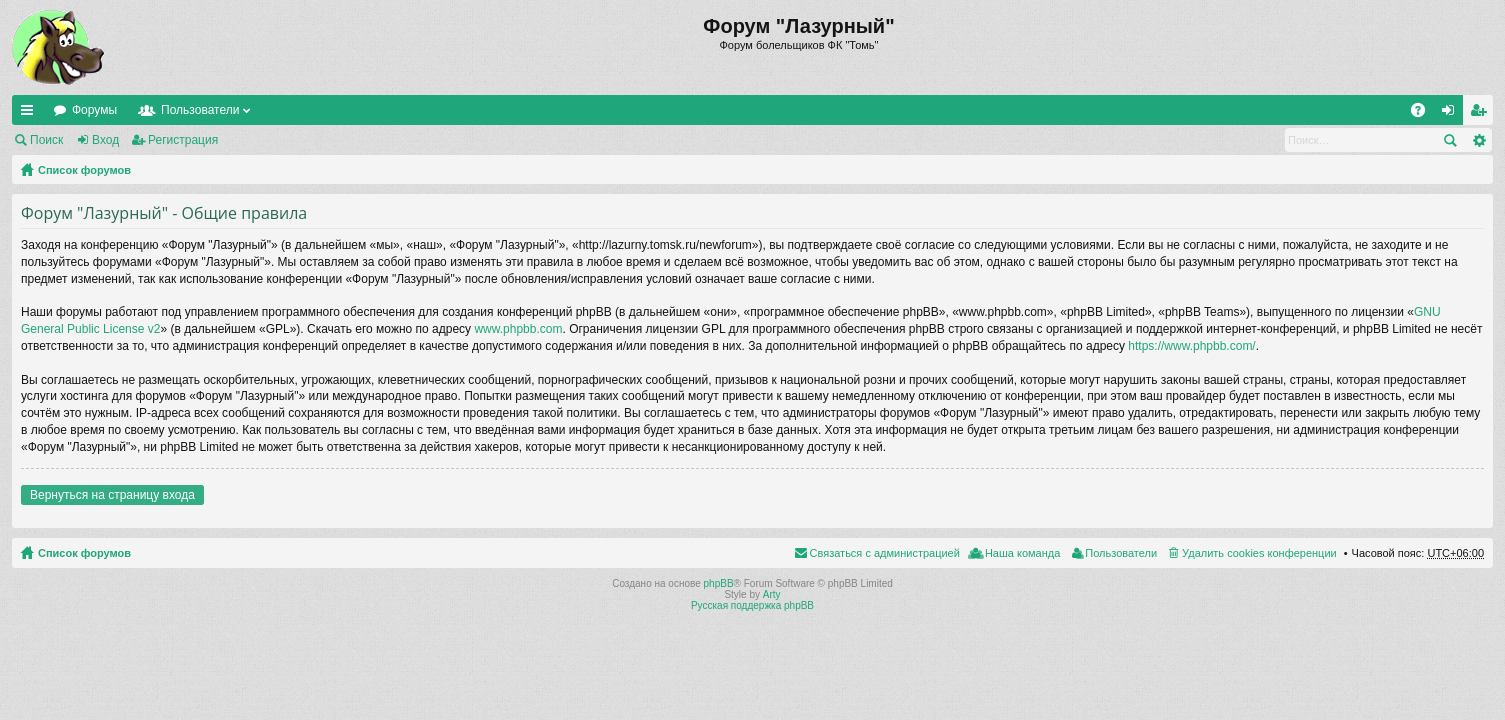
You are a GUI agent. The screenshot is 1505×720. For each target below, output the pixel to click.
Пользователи (200, 110)
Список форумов (84, 170)
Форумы (94, 110)
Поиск (46, 140)
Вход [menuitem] (1452, 114)
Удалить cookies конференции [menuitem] (1259, 553)
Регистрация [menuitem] (1482, 114)
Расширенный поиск (1478, 140)
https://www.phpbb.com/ (1191, 346)
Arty (772, 594)
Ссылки (31, 114)
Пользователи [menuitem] (1121, 553)
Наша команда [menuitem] (1022, 553)
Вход (105, 140)
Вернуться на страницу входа (112, 495)
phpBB (719, 583)
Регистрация (183, 140)
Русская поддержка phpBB (752, 605)
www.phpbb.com (518, 329)
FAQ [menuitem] (1424, 114)
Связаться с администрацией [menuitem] (885, 553)
